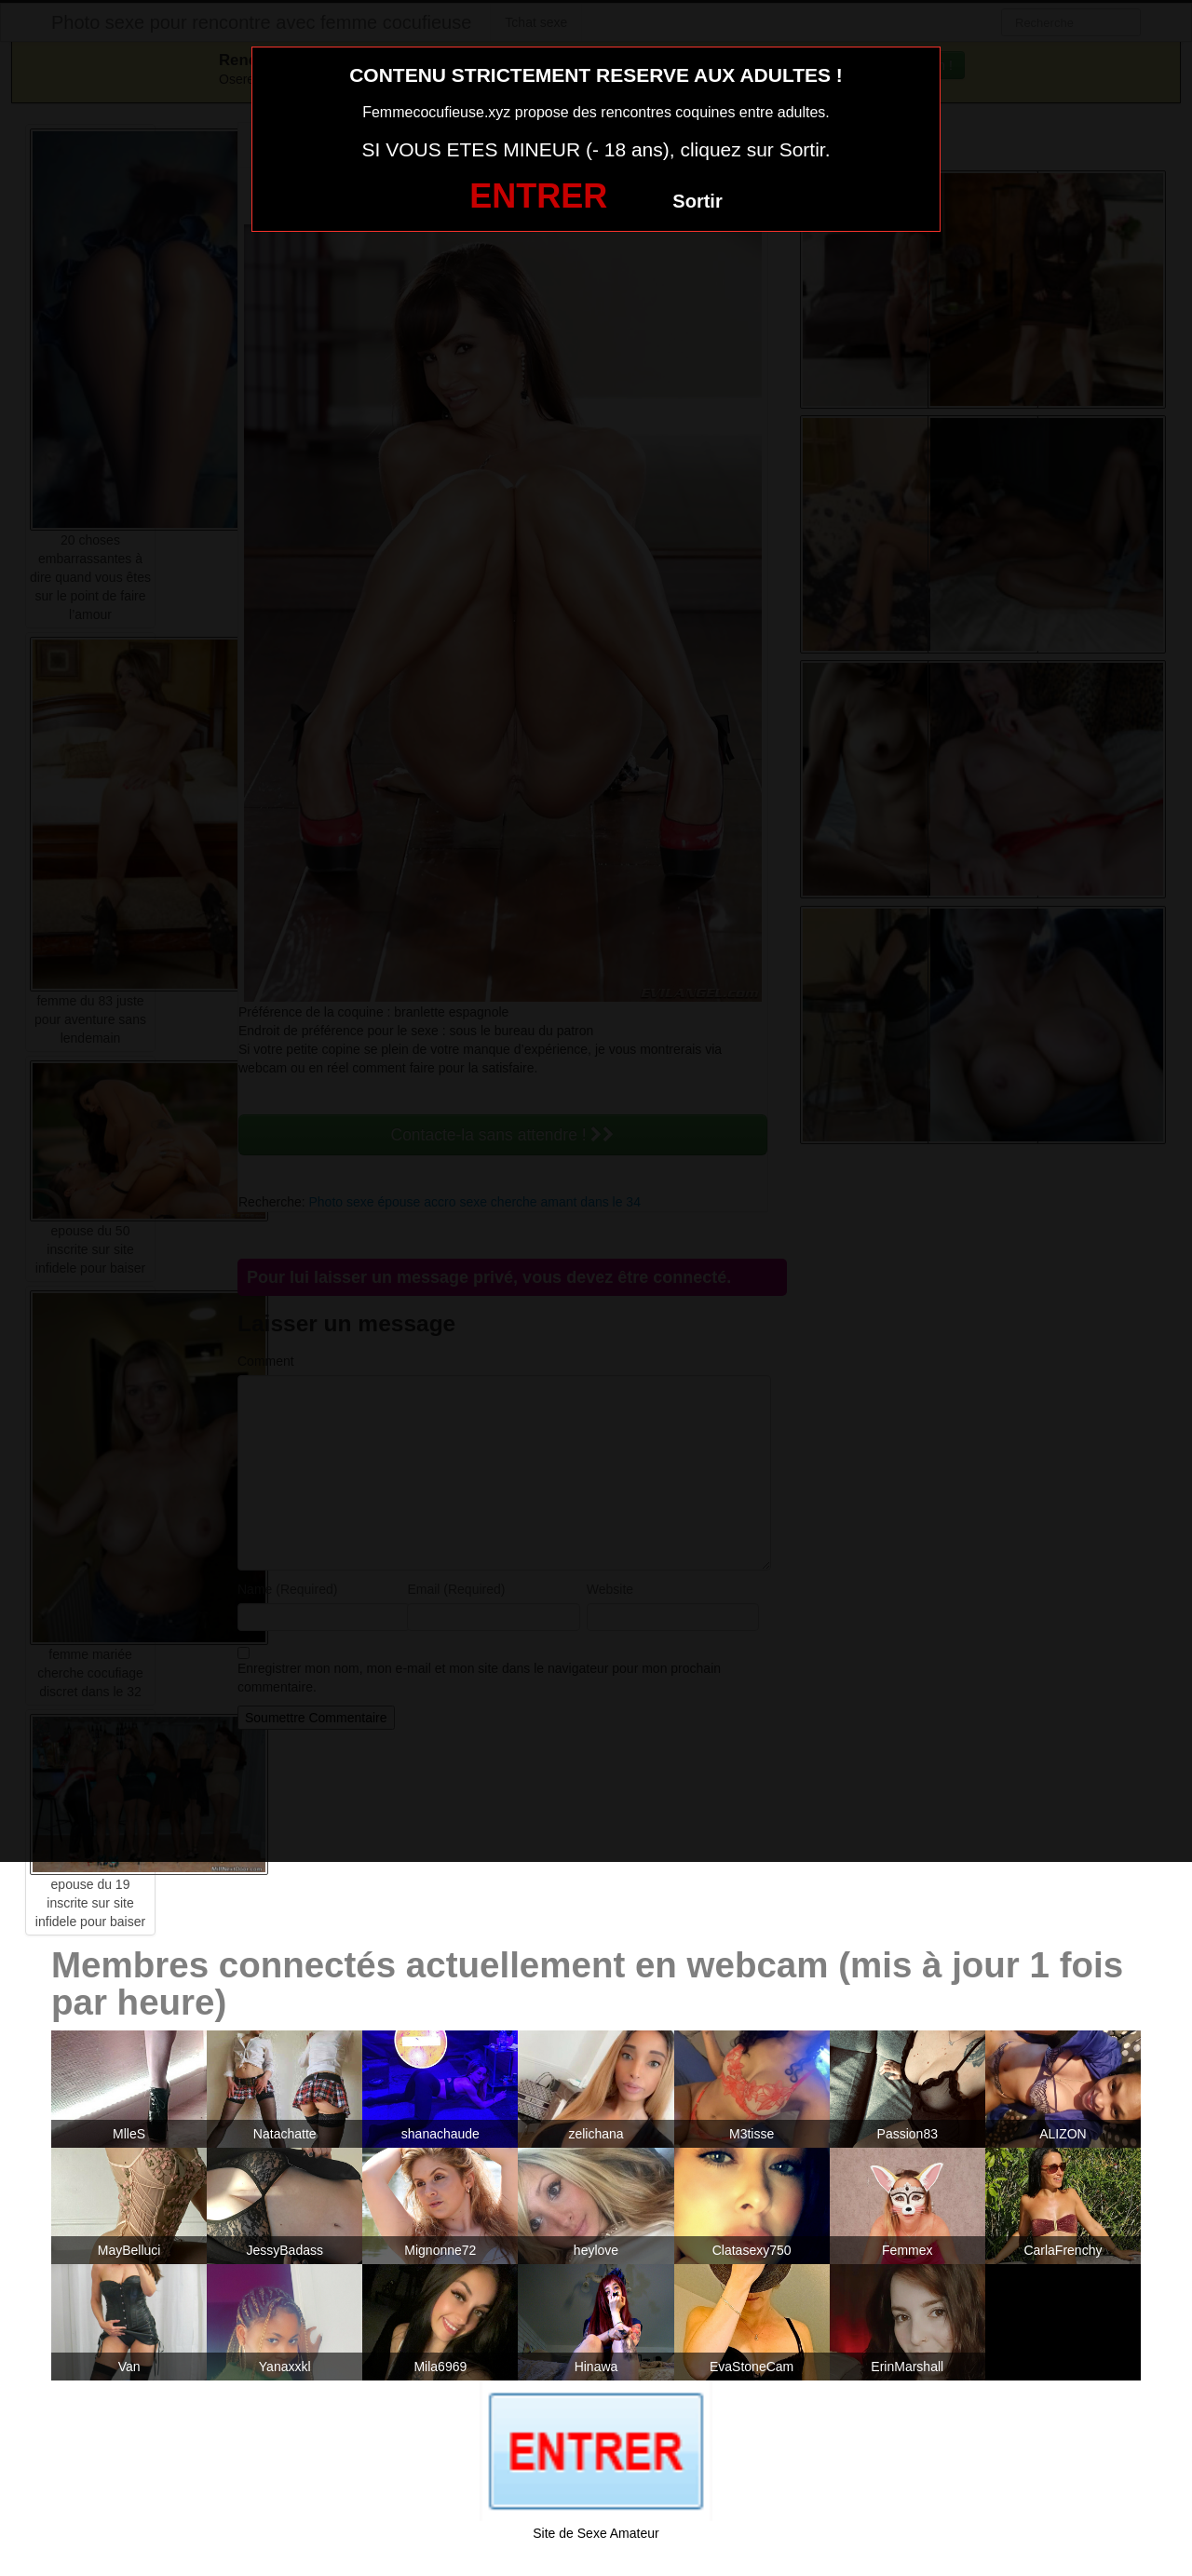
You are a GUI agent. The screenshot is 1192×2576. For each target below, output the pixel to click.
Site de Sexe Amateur (595, 2533)
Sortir (697, 201)
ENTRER (538, 196)
